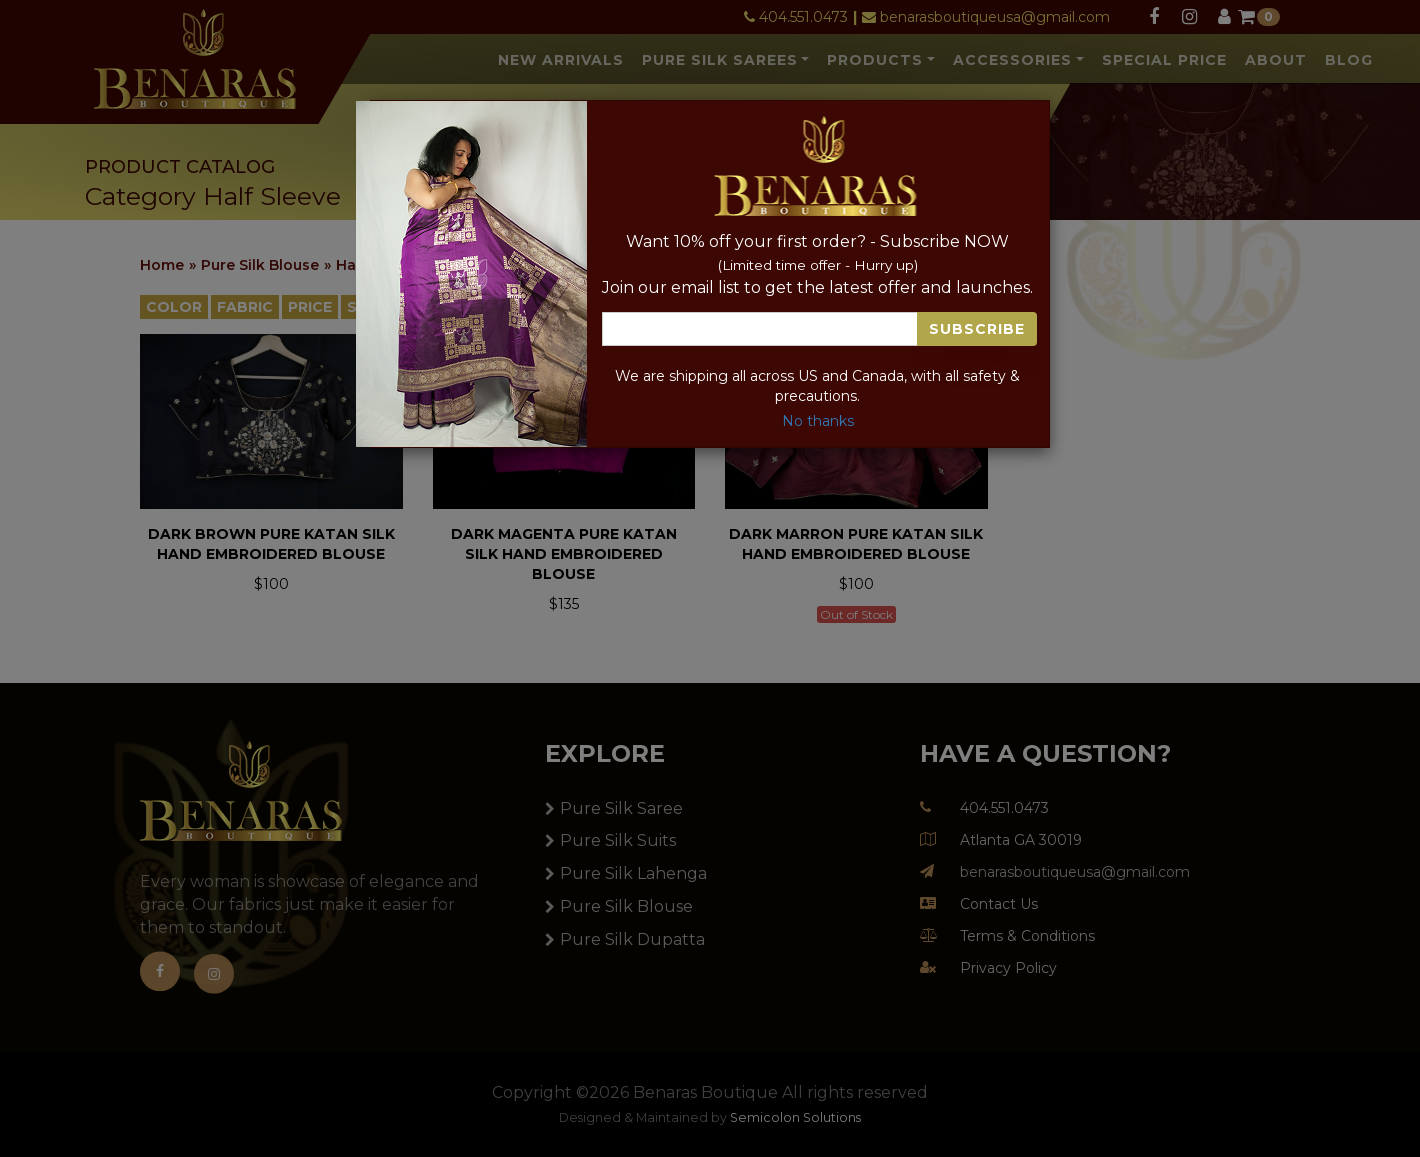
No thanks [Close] (818, 421)
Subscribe (977, 329)
